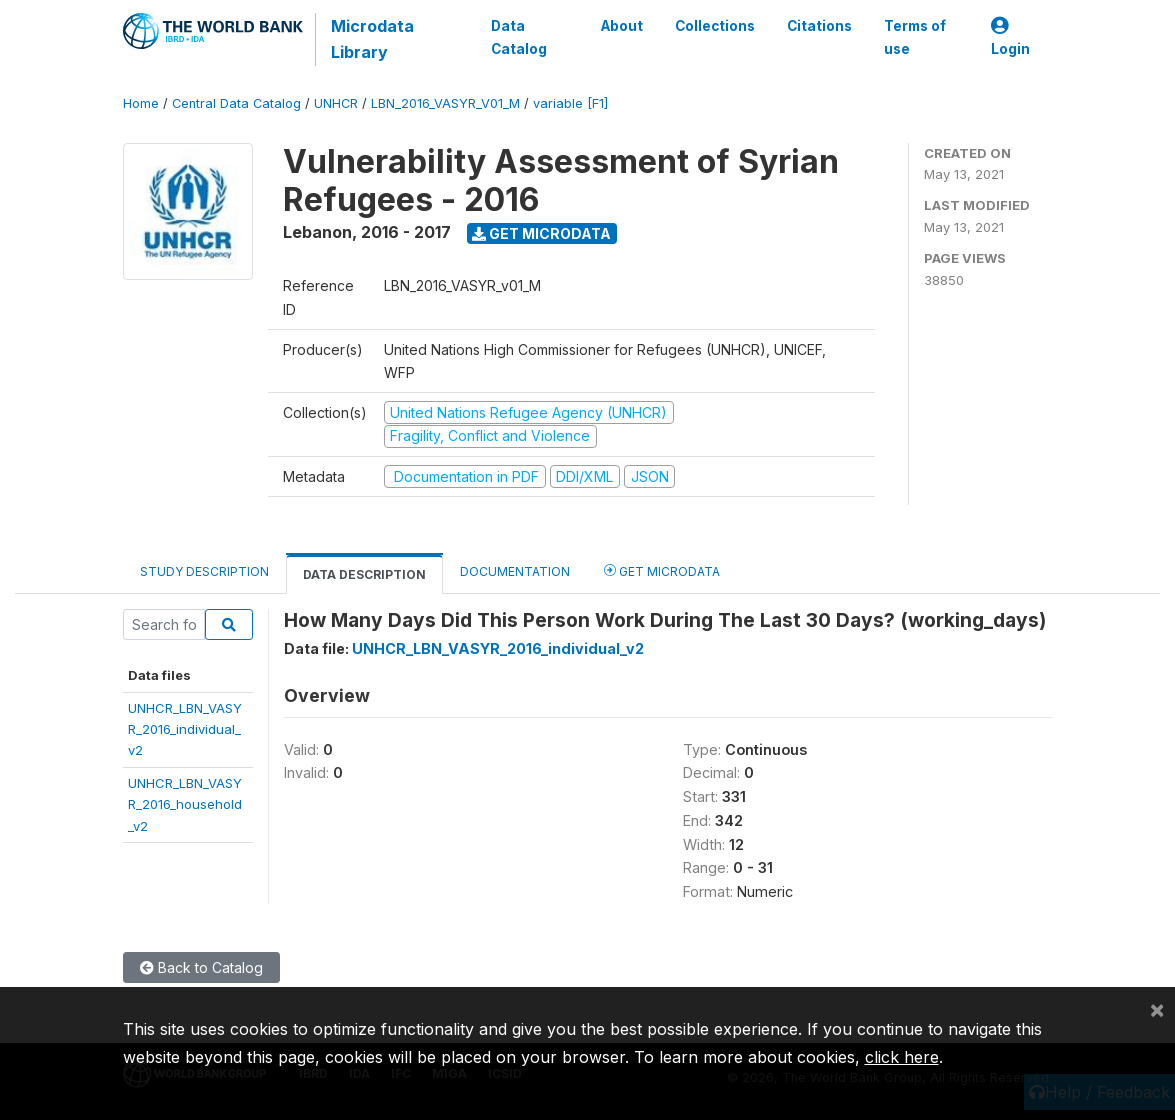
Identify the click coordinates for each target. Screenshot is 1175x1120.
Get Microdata (541, 233)
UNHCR (336, 103)
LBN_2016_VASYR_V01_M (445, 103)
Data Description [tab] (364, 574)
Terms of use (914, 37)
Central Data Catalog (236, 103)
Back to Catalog (201, 967)
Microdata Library (372, 39)
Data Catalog (519, 37)
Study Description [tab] (204, 571)
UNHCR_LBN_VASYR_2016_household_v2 (185, 804)
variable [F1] (570, 103)
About (621, 26)
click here (902, 1057)
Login (1010, 37)
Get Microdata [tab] (662, 570)
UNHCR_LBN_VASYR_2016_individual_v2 (185, 729)
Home (141, 103)
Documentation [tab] (515, 571)
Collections (714, 26)
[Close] (1157, 1009)
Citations (818, 26)
